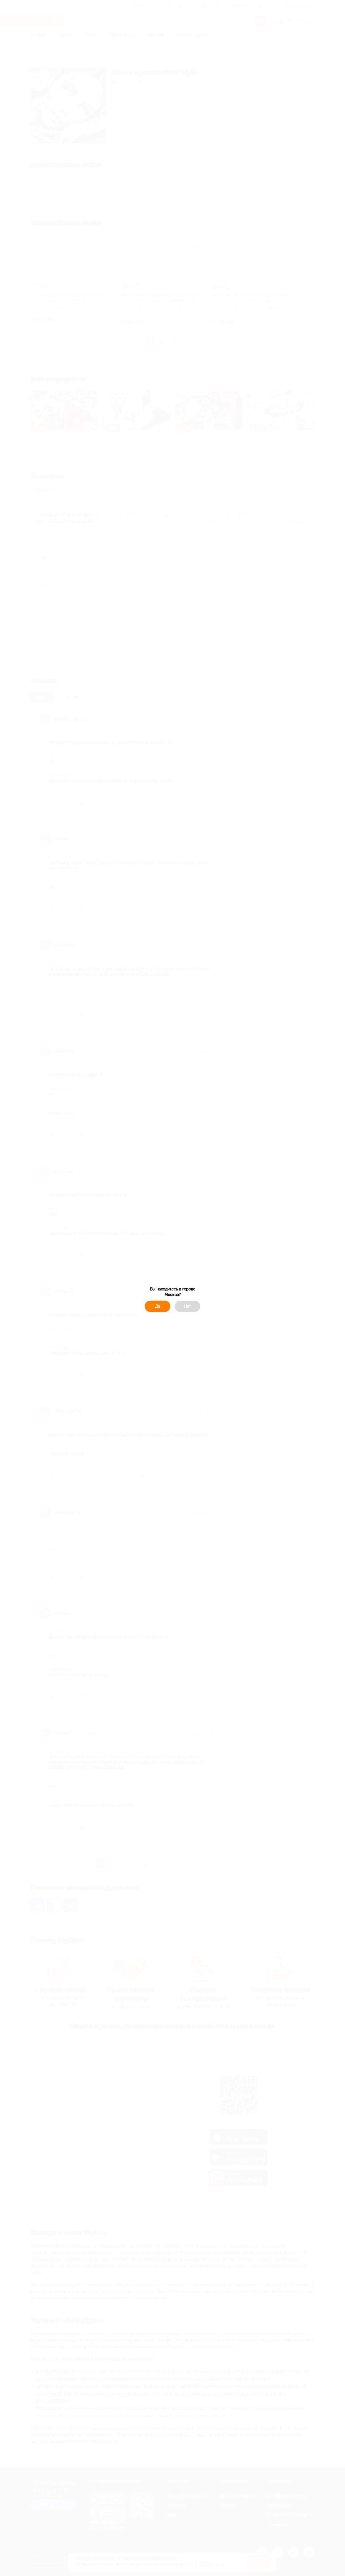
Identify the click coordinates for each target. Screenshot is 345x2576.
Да (157, 1306)
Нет (187, 1306)
